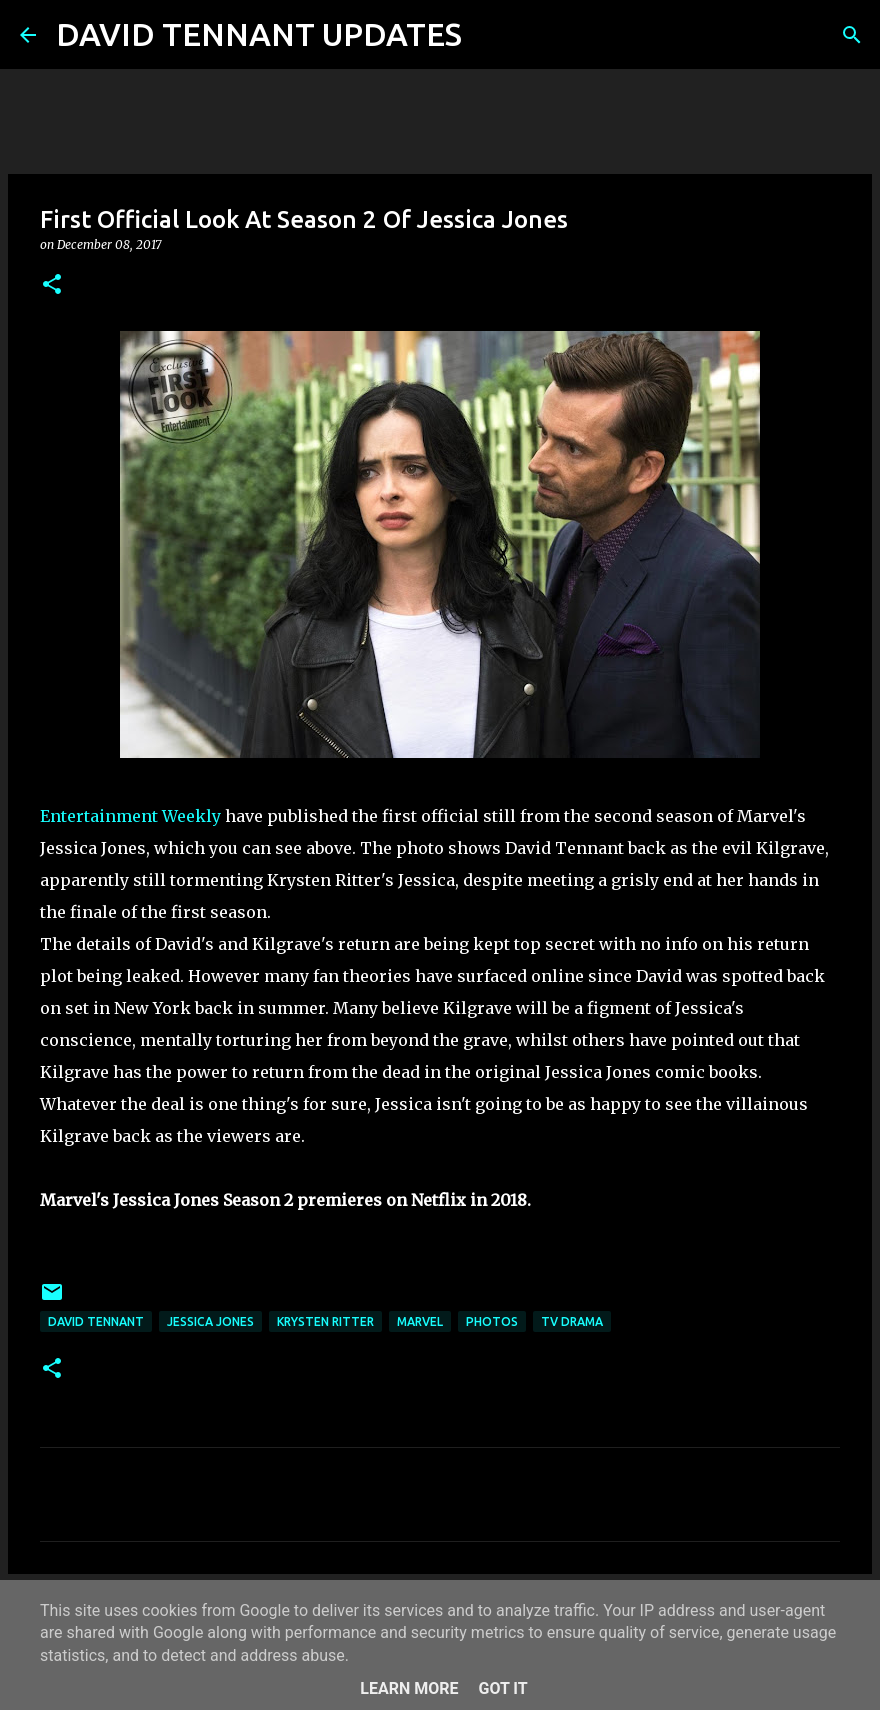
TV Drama (572, 1321)
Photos (492, 1321)
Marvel (420, 1321)
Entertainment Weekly (130, 816)
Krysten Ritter (325, 1321)
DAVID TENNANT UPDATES (259, 34)
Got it (502, 1688)
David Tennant (96, 1321)
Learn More (409, 1688)
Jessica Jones (210, 1321)
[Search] (490, 35)
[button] (52, 285)
